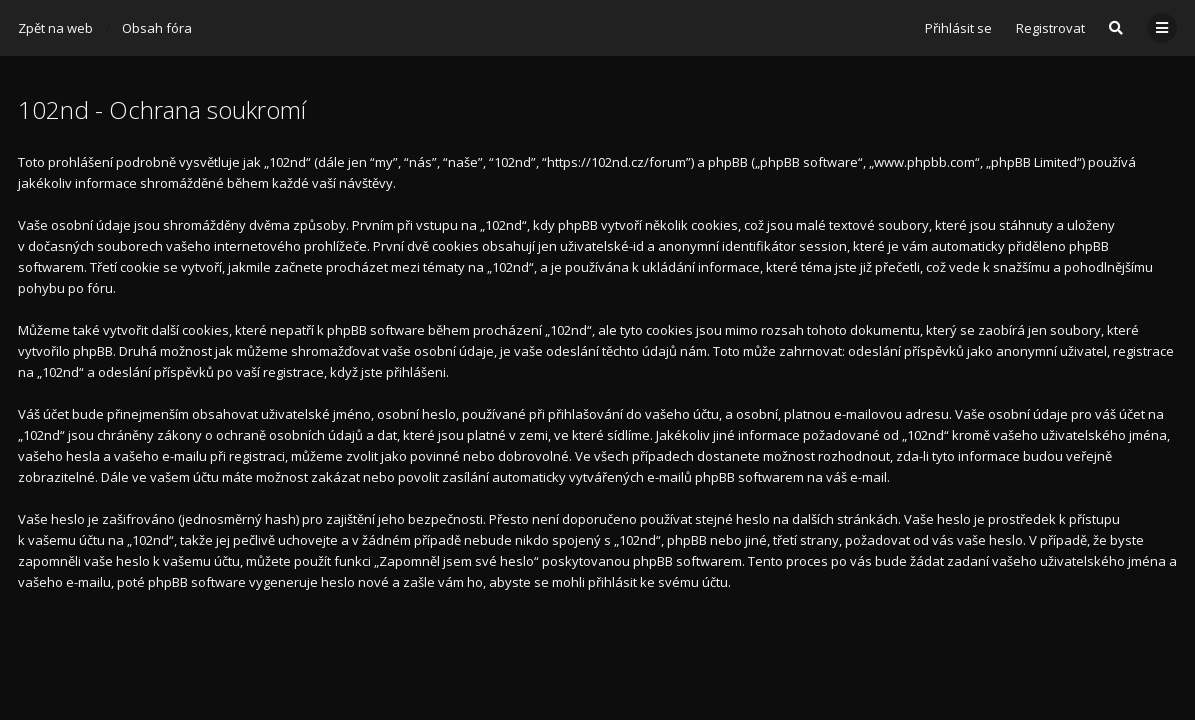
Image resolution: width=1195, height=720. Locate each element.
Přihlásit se (958, 28)
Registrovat (1050, 28)
